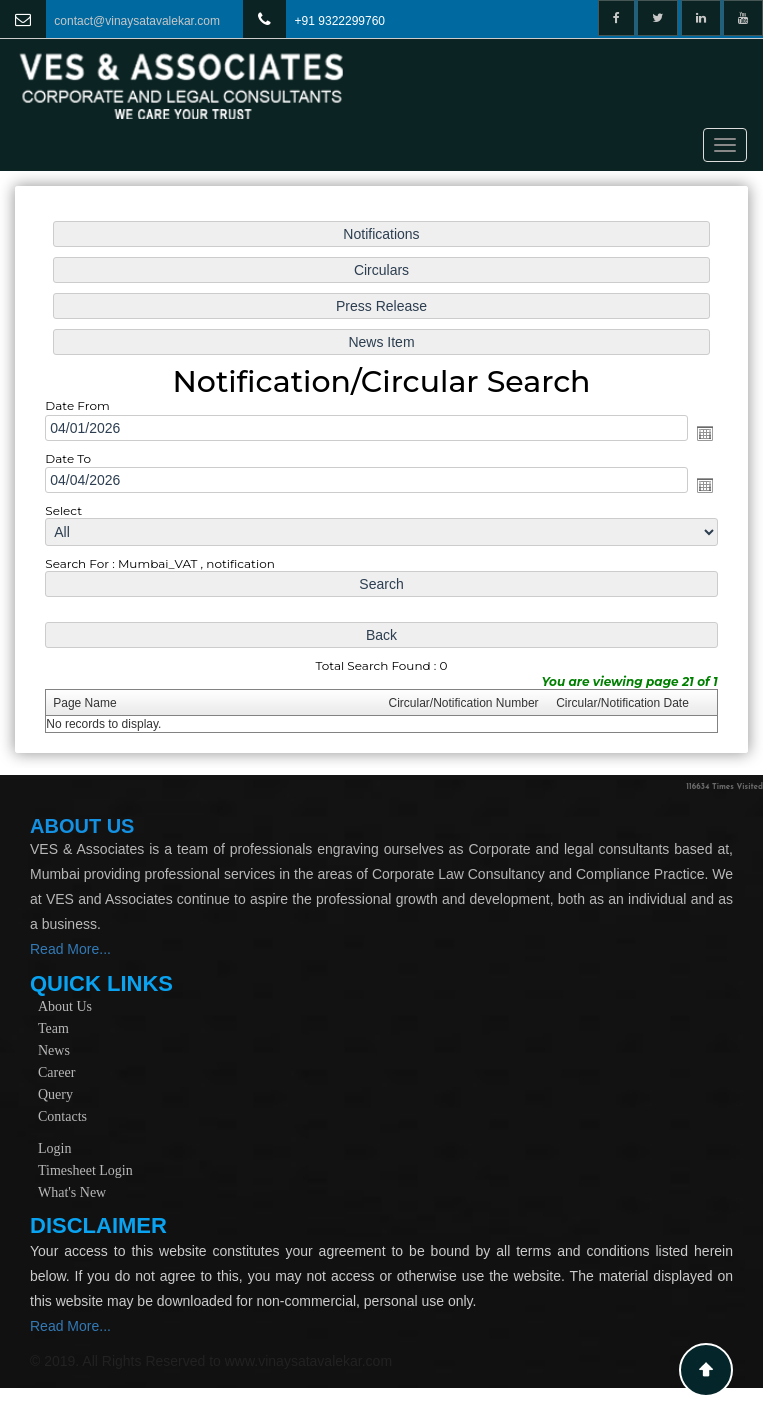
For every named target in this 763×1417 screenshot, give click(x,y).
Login (54, 1148)
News (54, 1050)
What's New (72, 1192)
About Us (65, 1006)
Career (56, 1072)
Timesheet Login (85, 1170)
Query (55, 1094)
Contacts (62, 1116)
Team (53, 1028)
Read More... (70, 949)
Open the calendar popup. (701, 433)
